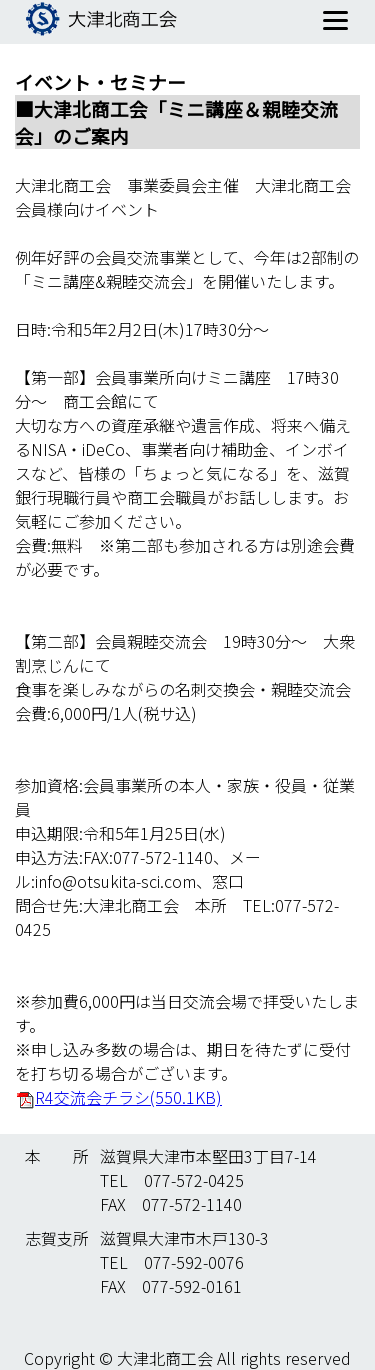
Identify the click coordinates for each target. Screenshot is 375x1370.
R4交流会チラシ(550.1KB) (128, 1097)
